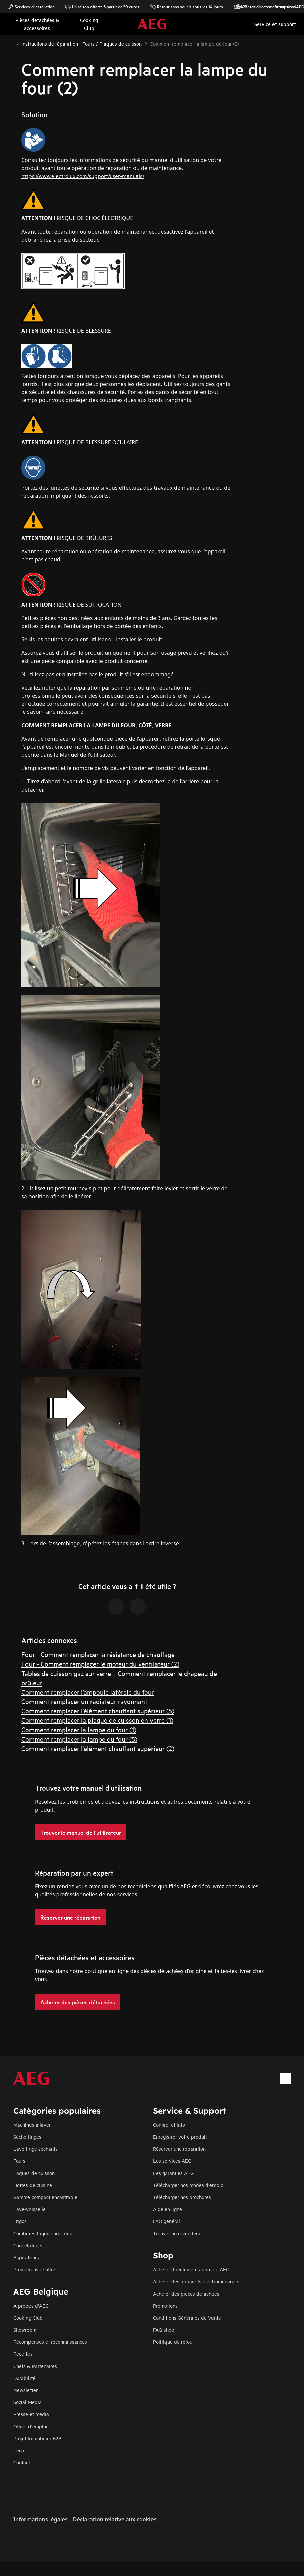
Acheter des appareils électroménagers (196, 2281)
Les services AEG (172, 2160)
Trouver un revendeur (176, 2233)
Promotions (281, 6)
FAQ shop (163, 2329)
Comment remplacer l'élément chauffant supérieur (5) (97, 1710)
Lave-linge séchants (35, 2148)
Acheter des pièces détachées (186, 2293)
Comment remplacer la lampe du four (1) (78, 1729)
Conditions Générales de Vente (187, 2317)
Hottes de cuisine (32, 2185)
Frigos (20, 2221)
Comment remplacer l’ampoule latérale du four (87, 1692)
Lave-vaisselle (29, 2209)
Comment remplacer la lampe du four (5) (79, 1739)
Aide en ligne (167, 2209)
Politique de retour (173, 2341)
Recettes (23, 2353)
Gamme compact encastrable (45, 2197)
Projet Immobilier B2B (37, 2438)
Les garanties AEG (173, 2173)
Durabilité (24, 2378)
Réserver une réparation (179, 2148)
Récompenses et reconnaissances (50, 2341)
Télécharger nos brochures (182, 2197)
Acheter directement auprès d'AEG (191, 2269)
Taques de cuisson (34, 2173)
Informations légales (40, 2519)
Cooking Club (28, 2317)
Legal (19, 2450)
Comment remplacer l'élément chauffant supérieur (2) (97, 1748)
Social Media (27, 2402)
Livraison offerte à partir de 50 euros (102, 6)
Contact (21, 2462)
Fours (19, 2160)
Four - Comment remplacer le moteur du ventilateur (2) (100, 1663)
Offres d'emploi (30, 2426)
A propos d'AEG (31, 2305)
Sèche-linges (27, 2136)
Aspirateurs (26, 2257)
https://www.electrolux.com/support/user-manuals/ (82, 175)
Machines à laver (32, 2124)
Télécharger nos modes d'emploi (189, 2185)
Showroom (24, 2329)
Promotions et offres (35, 2269)
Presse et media (31, 2414)
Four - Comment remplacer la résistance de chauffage (98, 1654)
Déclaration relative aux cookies (115, 2519)
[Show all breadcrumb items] (10, 43)
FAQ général (166, 2221)
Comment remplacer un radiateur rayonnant (84, 1701)
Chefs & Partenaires (35, 2366)
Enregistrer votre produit (180, 2136)
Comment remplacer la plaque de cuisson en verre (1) (97, 1720)
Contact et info (169, 2124)
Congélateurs (27, 2245)
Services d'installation (31, 6)
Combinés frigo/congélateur (43, 2233)
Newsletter (25, 2390)
